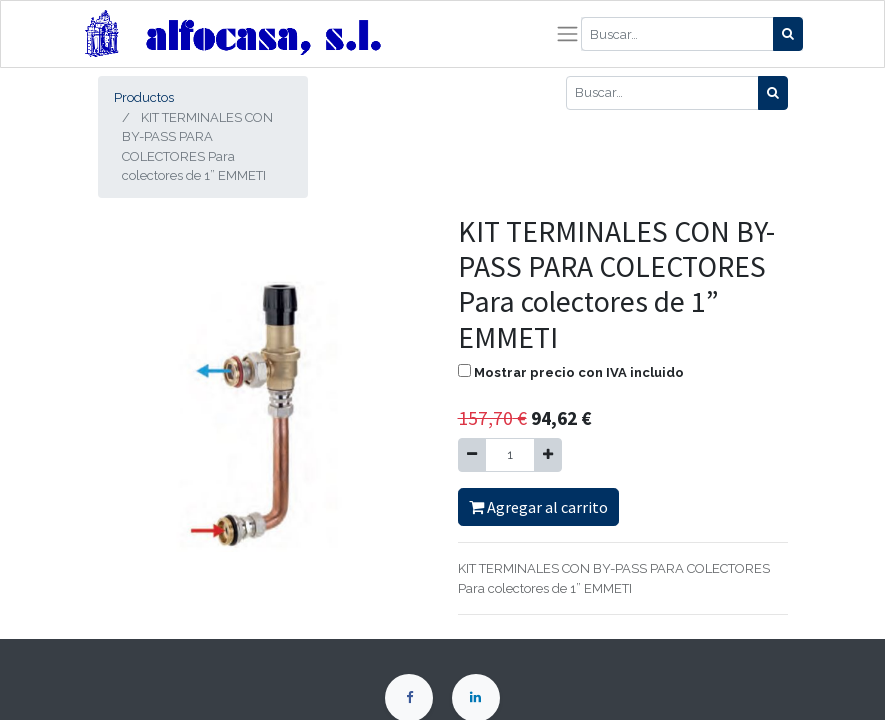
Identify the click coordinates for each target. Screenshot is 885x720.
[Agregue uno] (548, 455)
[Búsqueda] (788, 34)
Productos (144, 97)
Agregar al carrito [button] (538, 507)
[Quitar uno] (472, 455)
